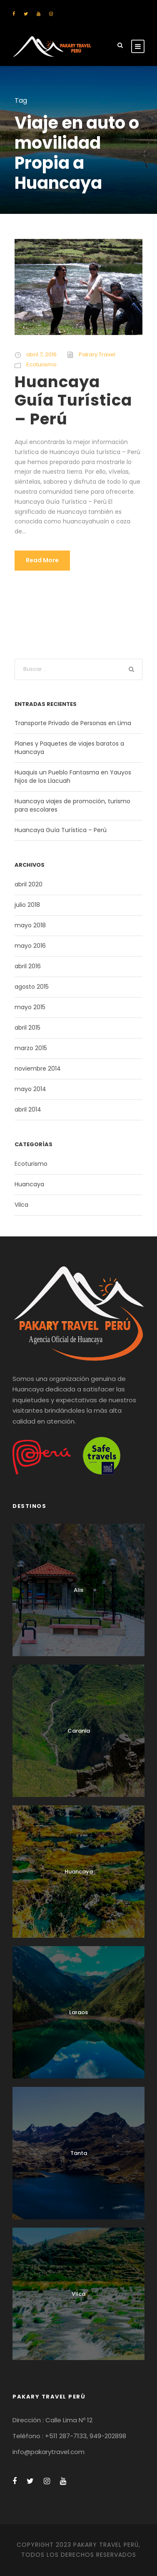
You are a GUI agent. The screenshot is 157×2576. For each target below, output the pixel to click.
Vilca (21, 1204)
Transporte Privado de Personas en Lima (73, 723)
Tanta (78, 2153)
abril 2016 (28, 966)
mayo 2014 (30, 1089)
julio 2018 (27, 905)
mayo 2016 (30, 946)
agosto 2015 (32, 986)
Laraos (78, 2012)
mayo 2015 (30, 1007)
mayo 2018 (30, 925)
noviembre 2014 (38, 1068)
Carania (78, 1731)
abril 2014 (28, 1109)
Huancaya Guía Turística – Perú (73, 400)
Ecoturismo (41, 364)
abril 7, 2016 (41, 354)
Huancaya (29, 1184)
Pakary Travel (97, 354)
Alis (78, 1590)
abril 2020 (28, 884)
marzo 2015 (31, 1048)
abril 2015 (27, 1027)
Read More (42, 560)
